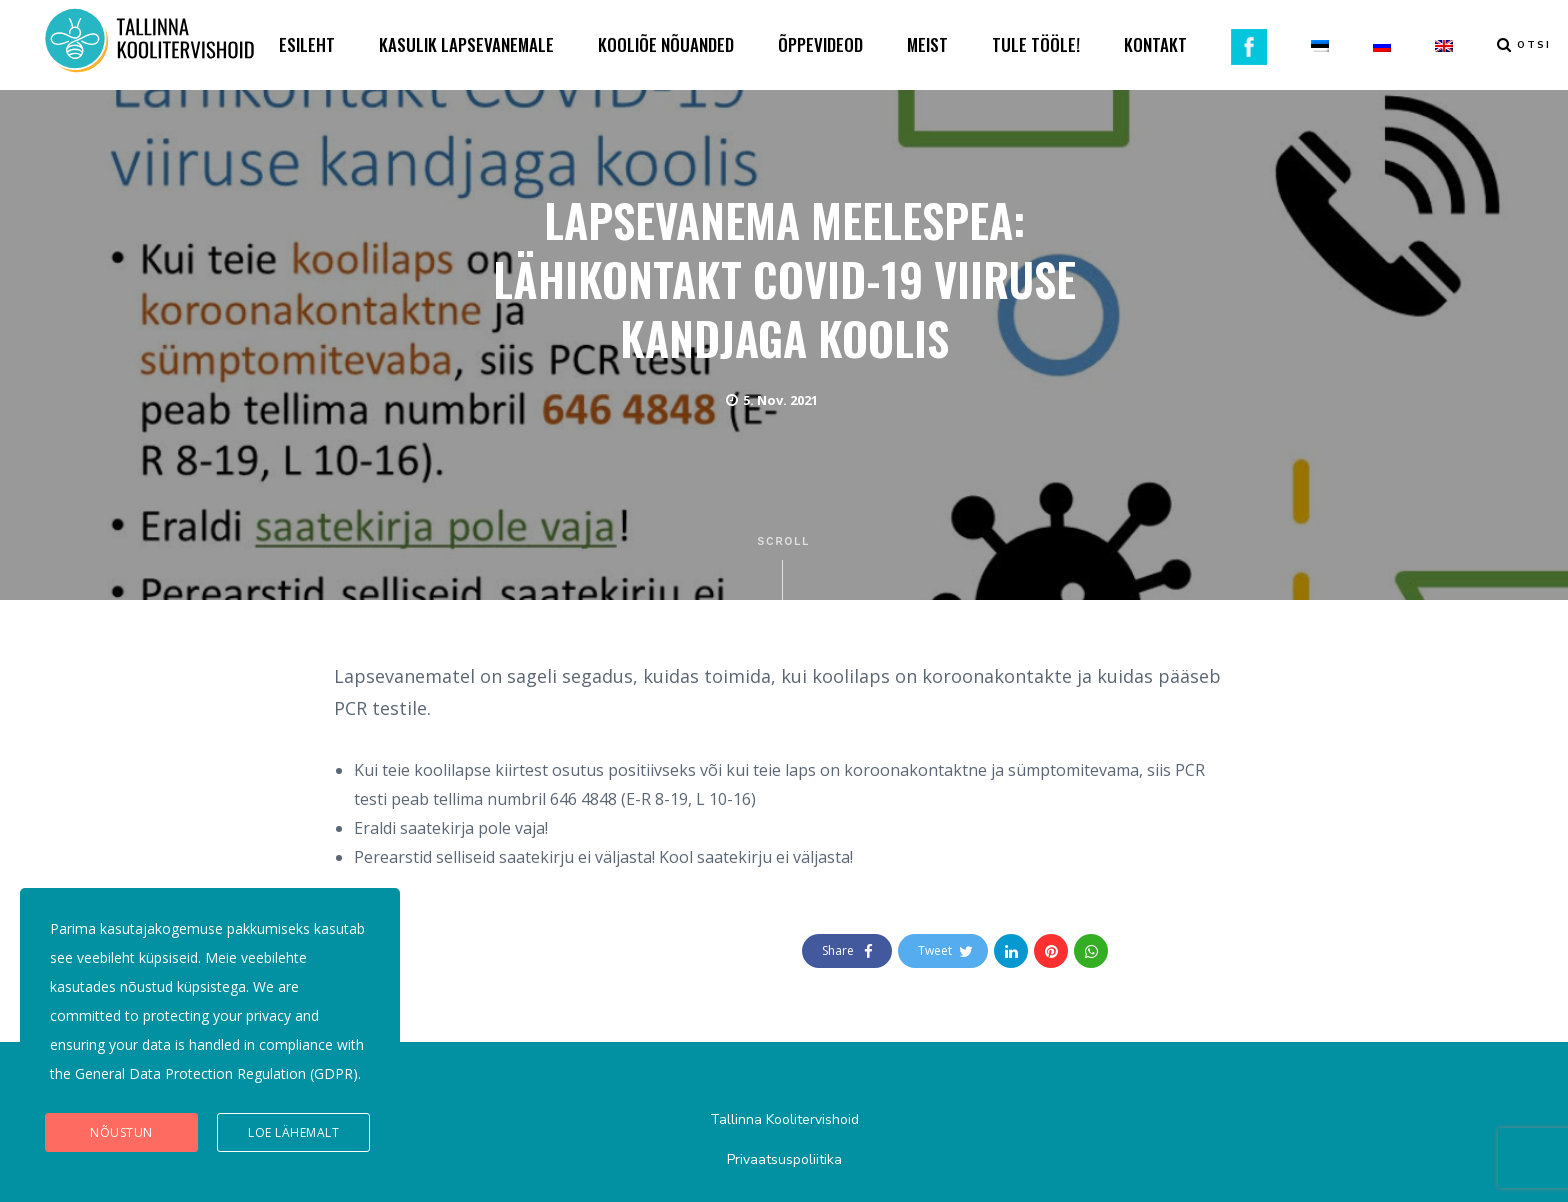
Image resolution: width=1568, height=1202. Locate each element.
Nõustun (121, 1132)
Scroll (784, 568)
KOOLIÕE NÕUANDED (666, 44)
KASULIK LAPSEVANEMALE (466, 44)
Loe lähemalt (293, 1132)
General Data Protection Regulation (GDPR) (216, 1073)
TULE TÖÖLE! (1036, 44)
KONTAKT (1155, 44)
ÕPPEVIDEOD (820, 44)
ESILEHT (307, 44)
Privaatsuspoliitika (784, 1159)
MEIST (927, 44)
